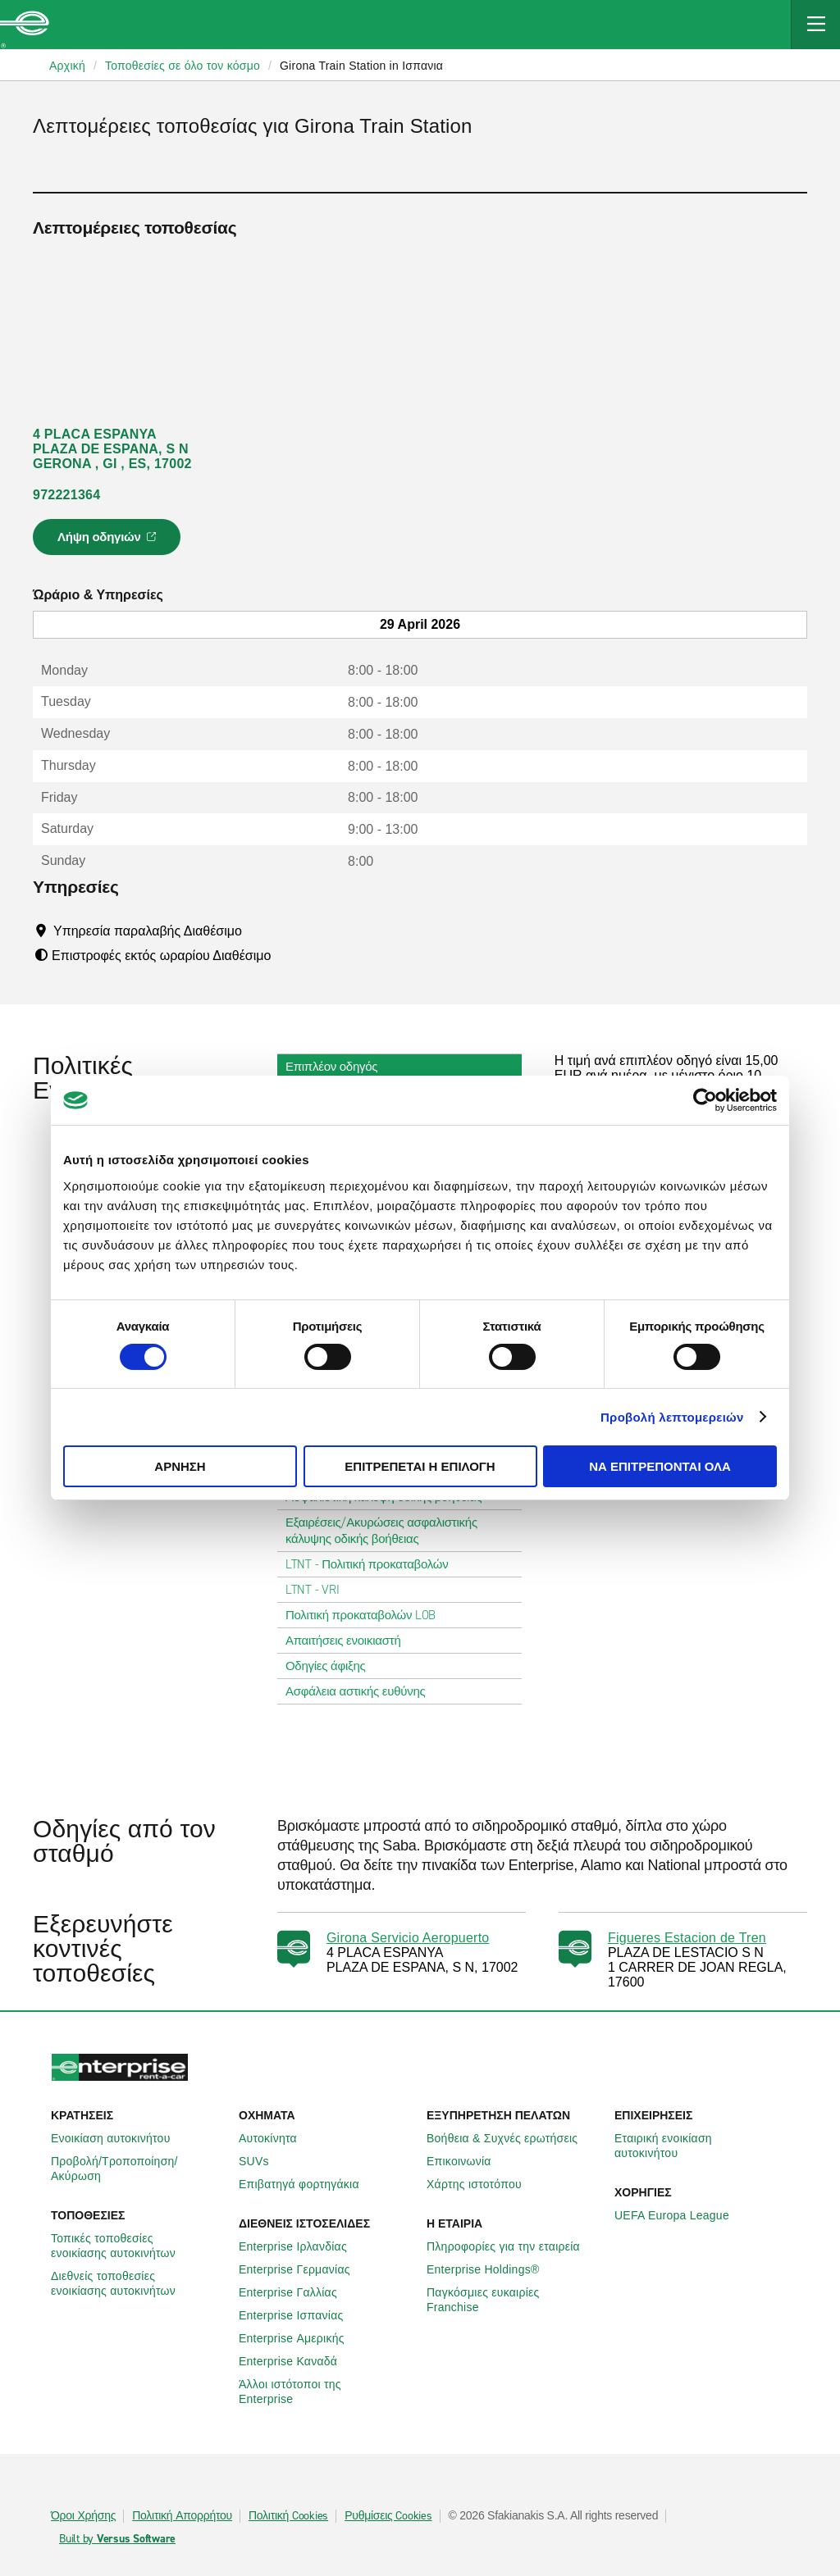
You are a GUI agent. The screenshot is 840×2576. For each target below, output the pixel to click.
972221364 (66, 495)
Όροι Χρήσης (83, 2516)
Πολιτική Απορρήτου (182, 2516)
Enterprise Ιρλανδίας (302, 2246)
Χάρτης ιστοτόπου (483, 2184)
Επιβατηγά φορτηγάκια (308, 2184)
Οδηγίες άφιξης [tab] (332, 1666)
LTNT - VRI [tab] (319, 1590)
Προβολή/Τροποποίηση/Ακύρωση (138, 2168)
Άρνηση (179, 1466)
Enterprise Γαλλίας (297, 2292)
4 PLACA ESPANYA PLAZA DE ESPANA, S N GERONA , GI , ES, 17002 (112, 449)
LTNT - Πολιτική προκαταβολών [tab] (373, 1564)
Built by (117, 2539)
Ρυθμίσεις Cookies (388, 2516)
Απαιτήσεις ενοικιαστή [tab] (349, 1640)
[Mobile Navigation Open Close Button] (815, 24)
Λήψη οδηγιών (109, 542)
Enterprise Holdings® (492, 2269)
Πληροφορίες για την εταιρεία (512, 2246)
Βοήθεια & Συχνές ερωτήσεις (511, 2138)
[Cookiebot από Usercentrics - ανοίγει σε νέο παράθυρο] (705, 1100)
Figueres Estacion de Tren (687, 1938)
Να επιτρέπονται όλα (660, 1466)
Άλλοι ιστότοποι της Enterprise (326, 2391)
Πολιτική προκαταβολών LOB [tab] (367, 1615)
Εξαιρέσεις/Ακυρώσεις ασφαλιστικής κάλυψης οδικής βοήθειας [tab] (399, 1530)
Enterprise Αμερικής (301, 2338)
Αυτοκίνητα (277, 2138)
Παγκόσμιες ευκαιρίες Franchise (514, 2300)
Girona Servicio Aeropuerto (408, 1938)
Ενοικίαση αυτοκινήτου (120, 2138)
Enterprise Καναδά (297, 2361)
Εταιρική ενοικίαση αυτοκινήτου (701, 2146)
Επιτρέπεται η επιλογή (420, 1466)
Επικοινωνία (468, 2161)
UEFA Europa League (680, 2215)
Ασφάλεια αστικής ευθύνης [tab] (362, 1691)
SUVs (263, 2161)
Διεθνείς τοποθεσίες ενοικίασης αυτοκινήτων (138, 2283)
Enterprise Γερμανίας (303, 2269)
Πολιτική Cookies (288, 2516)
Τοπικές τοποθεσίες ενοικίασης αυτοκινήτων (138, 2246)
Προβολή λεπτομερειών (672, 1417)
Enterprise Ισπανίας (300, 2315)
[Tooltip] (257, 930)
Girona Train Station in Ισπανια (361, 65)
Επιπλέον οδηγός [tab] (337, 1066)
